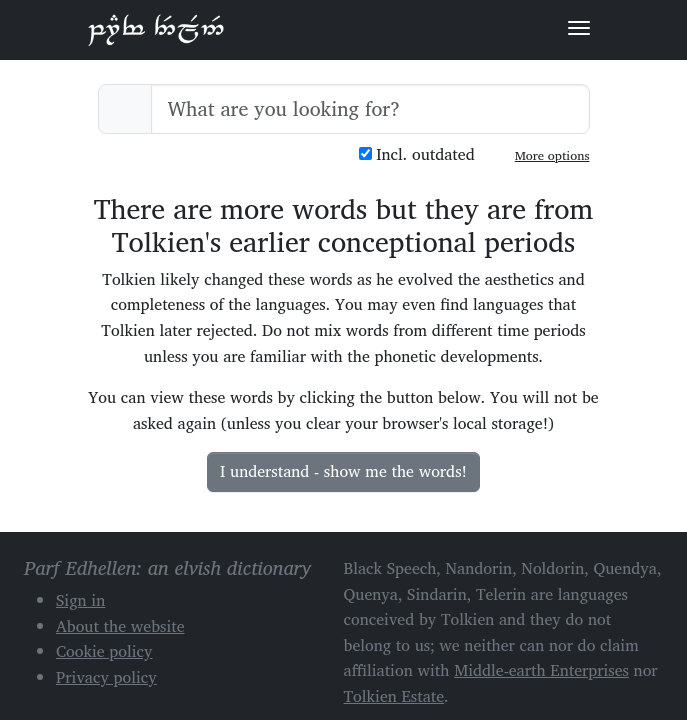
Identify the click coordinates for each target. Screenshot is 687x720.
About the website (120, 626)
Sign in (80, 600)
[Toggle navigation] (579, 28)
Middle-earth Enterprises (541, 670)
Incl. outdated (417, 154)
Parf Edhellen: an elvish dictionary (156, 29)
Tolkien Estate (394, 696)
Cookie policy (104, 651)
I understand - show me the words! (343, 471)
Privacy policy (106, 677)
